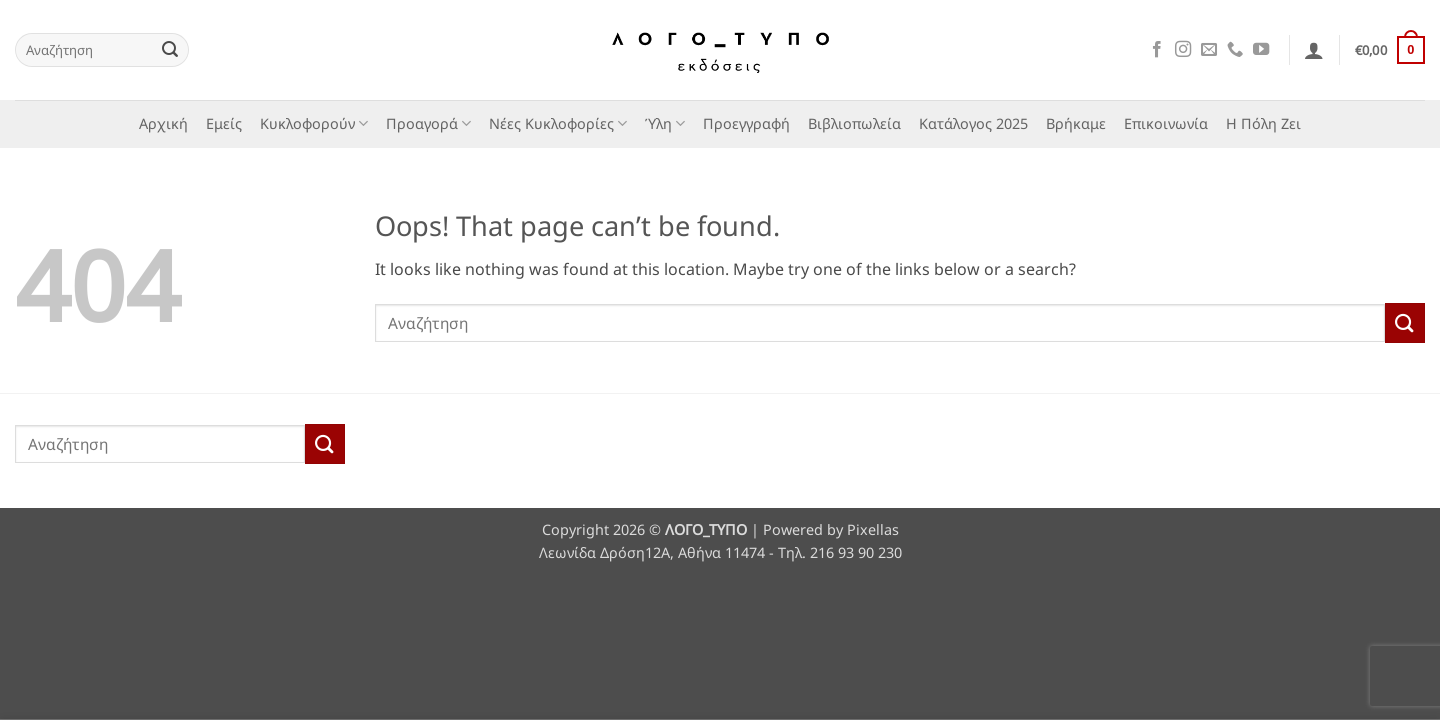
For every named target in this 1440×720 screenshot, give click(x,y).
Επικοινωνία (1166, 123)
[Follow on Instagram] (1183, 50)
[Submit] (170, 50)
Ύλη (665, 124)
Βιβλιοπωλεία (854, 123)
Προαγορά (428, 124)
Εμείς (224, 123)
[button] (1314, 50)
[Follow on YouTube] (1261, 50)
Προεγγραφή (746, 123)
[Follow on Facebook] (1157, 50)
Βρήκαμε (1076, 123)
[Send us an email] (1209, 50)
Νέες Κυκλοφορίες (558, 124)
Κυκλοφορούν (314, 124)
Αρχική (163, 123)
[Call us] (1235, 50)
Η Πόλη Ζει (1263, 123)
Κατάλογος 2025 (973, 123)
